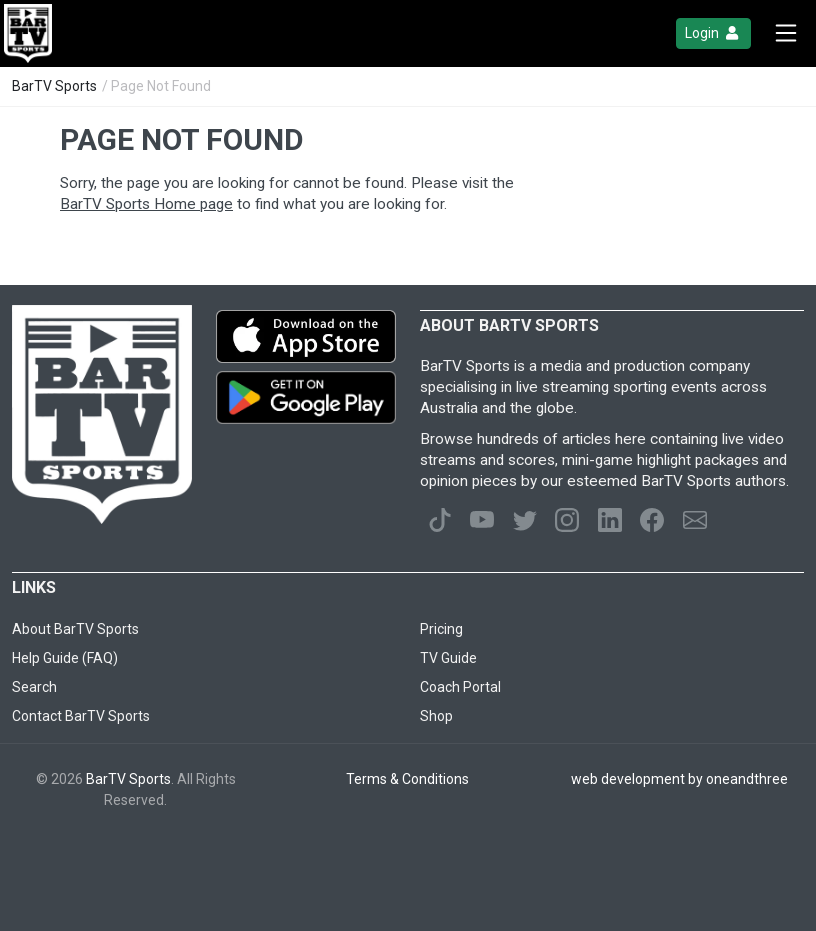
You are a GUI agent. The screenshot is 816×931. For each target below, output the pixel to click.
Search (34, 687)
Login (713, 33)
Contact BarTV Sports (81, 716)
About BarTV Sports (75, 629)
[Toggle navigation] (786, 33)
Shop (436, 716)
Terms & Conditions (407, 779)
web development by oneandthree (679, 779)
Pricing (441, 629)
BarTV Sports (54, 86)
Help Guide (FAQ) (65, 658)
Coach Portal (460, 687)
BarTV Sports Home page (146, 204)
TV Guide (448, 658)
